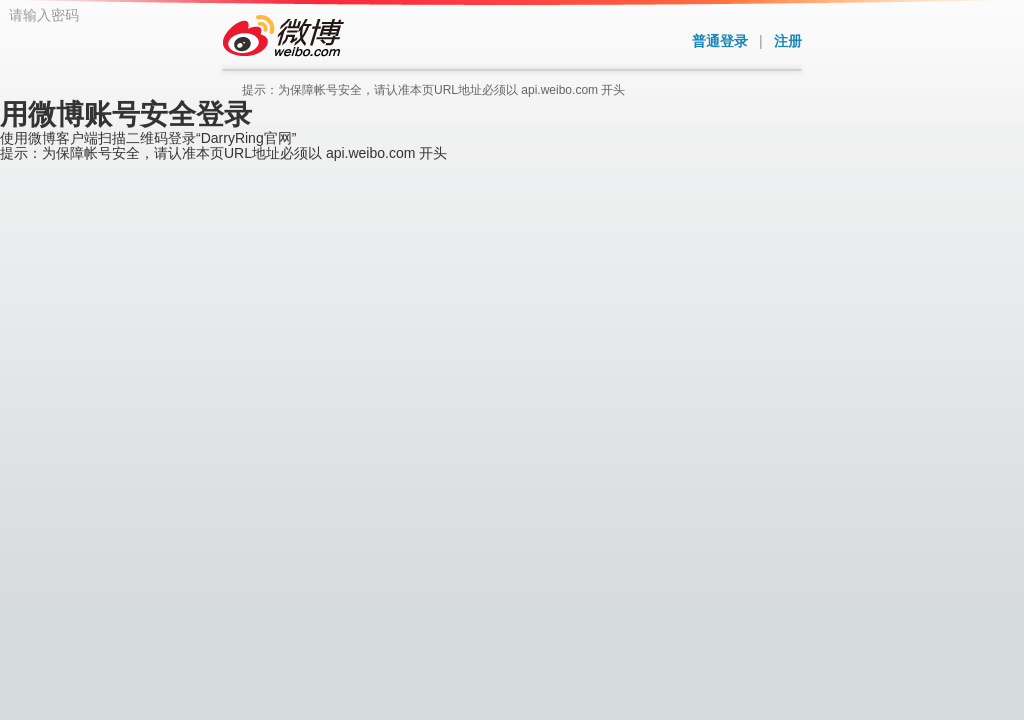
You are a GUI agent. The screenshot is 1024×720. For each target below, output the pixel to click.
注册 (788, 41)
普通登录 (720, 41)
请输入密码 (432, 222)
